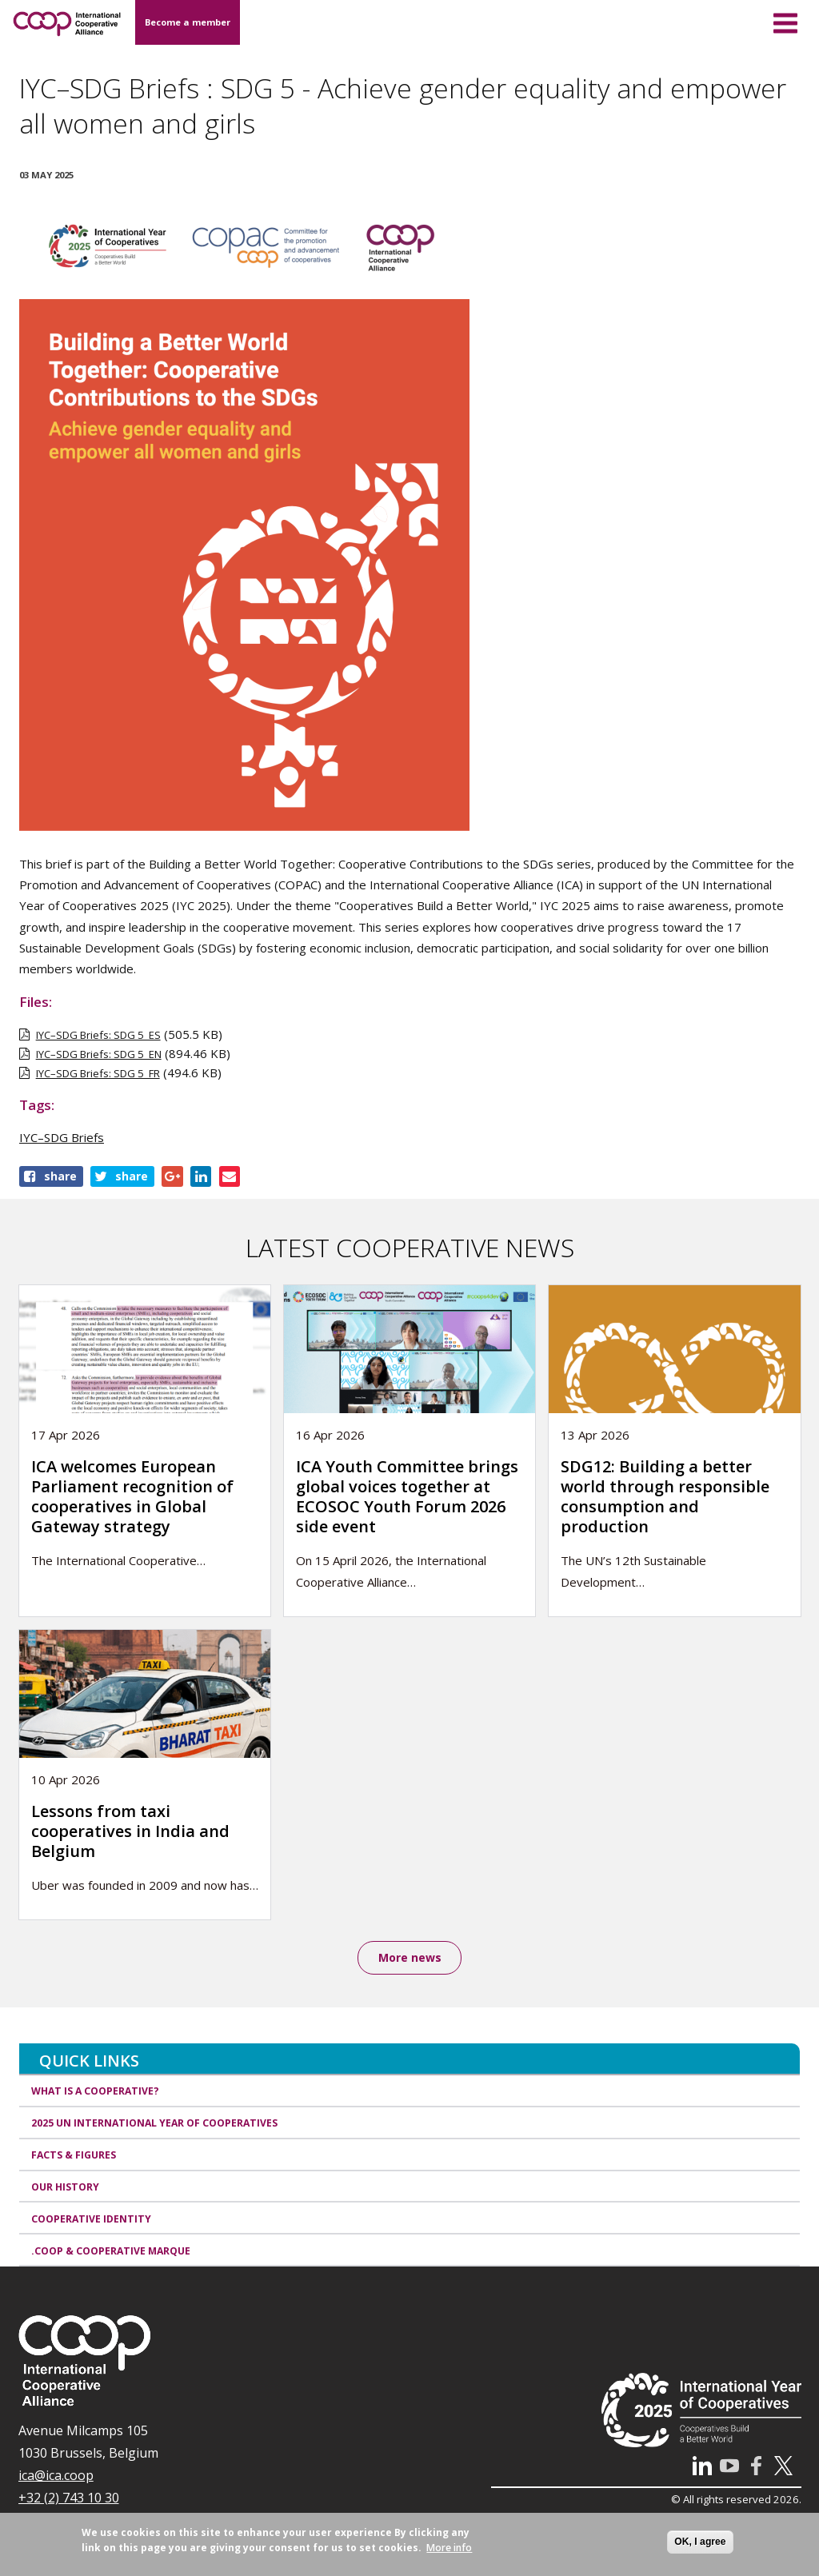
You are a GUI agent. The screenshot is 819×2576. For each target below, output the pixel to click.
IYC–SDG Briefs (61, 1137)
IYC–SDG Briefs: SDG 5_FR (98, 1073)
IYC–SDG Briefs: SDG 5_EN (99, 1054)
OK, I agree (699, 2541)
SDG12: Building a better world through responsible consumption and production (665, 1496)
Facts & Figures (73, 2156)
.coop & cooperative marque (110, 2251)
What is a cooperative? (95, 2092)
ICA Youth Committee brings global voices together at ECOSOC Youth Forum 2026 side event (407, 1496)
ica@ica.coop (56, 2476)
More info (449, 2547)
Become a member (187, 22)
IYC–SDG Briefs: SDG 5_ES (98, 1035)
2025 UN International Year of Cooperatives (154, 2124)
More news (409, 1958)
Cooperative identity (91, 2220)
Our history (65, 2188)
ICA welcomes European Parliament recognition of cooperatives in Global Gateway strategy (132, 1496)
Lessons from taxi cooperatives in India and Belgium (130, 1831)
